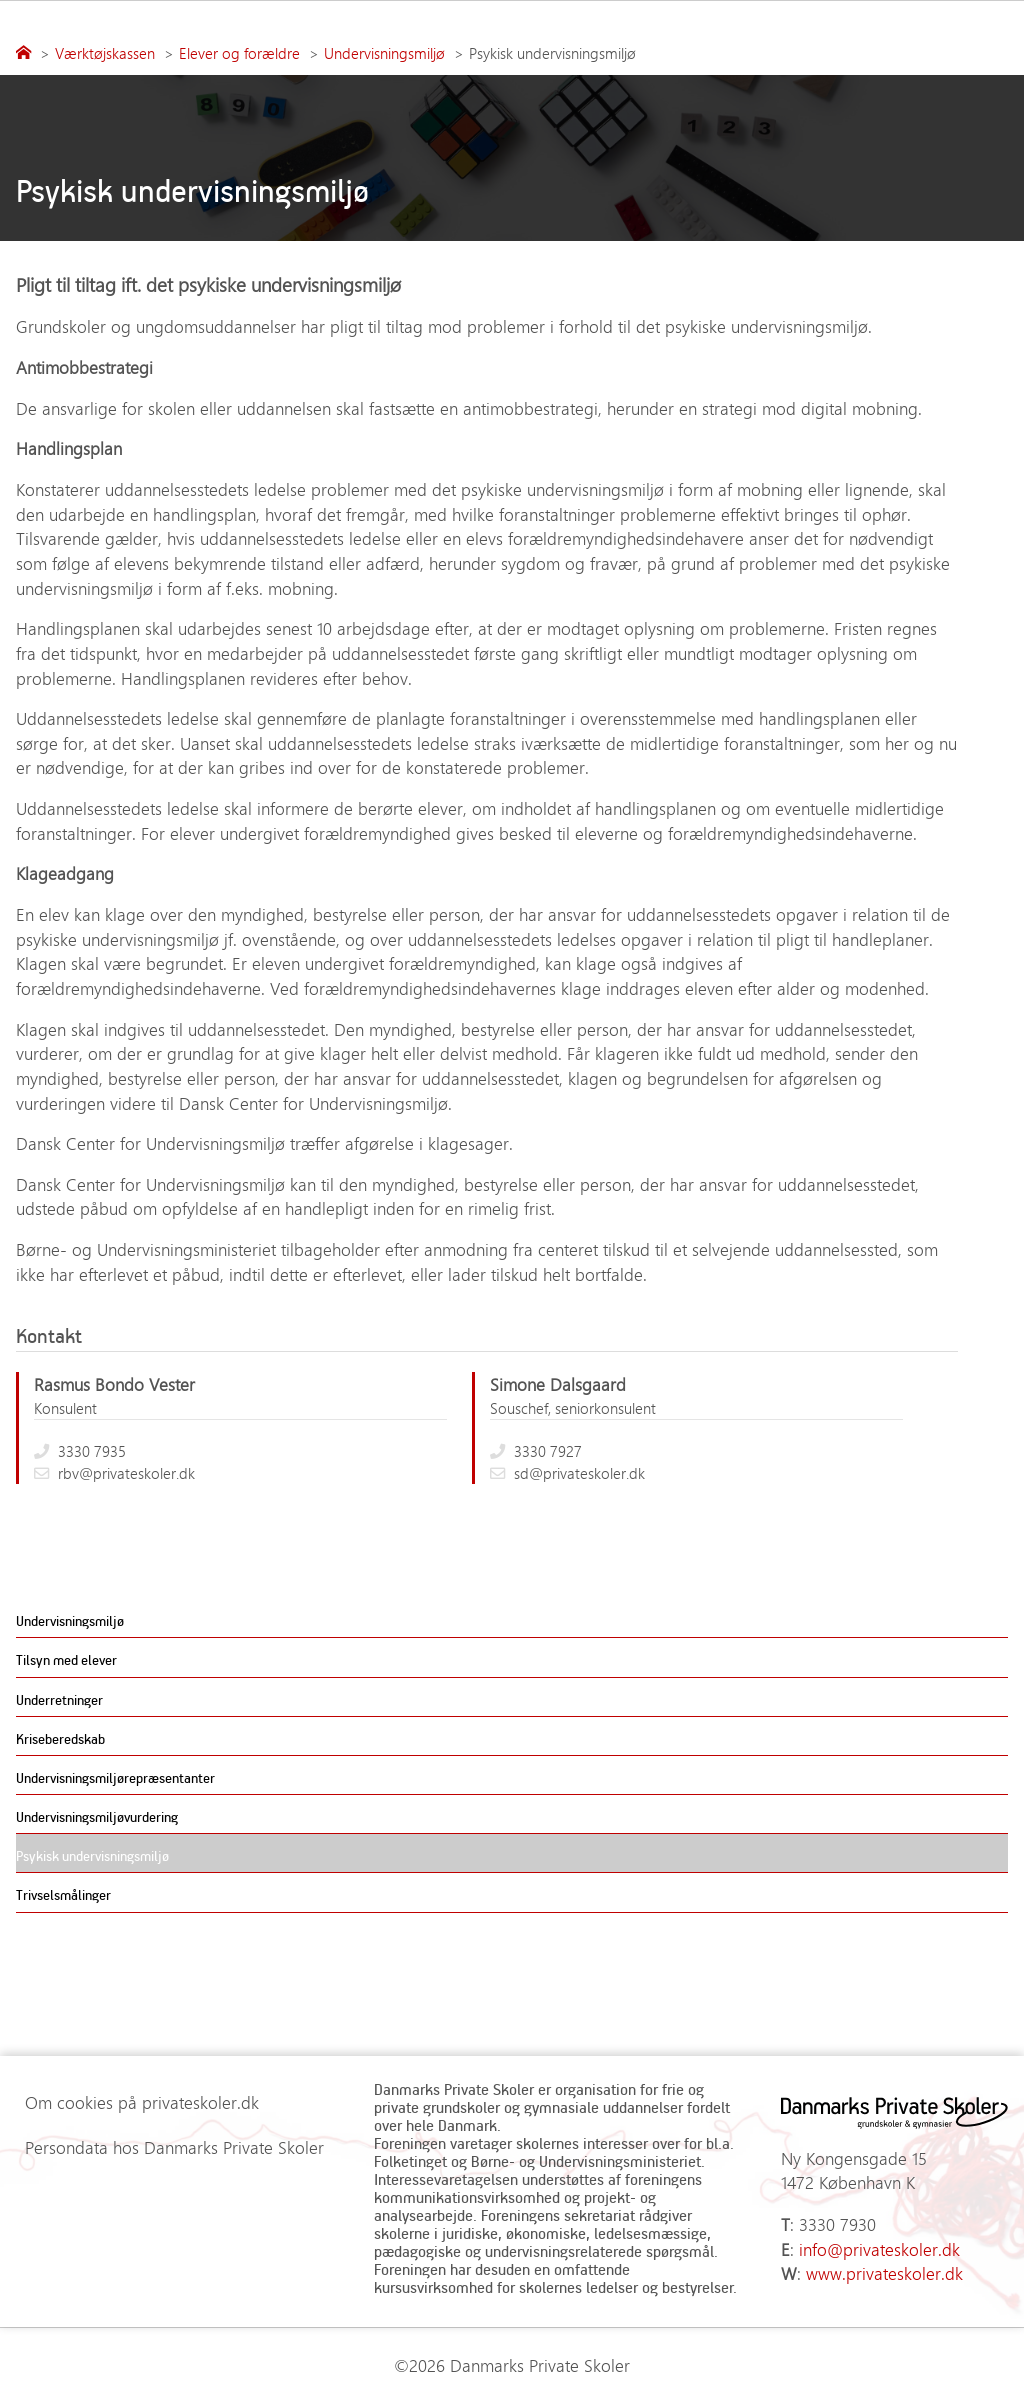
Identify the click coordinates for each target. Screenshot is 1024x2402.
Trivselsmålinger (63, 1894)
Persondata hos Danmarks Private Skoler (174, 2147)
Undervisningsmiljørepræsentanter (115, 1777)
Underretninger (59, 1699)
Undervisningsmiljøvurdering (97, 1816)
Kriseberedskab (60, 1738)
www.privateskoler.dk (884, 2273)
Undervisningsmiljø (70, 1620)
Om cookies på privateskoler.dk (142, 2102)
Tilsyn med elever (66, 1659)
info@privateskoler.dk (879, 2249)
